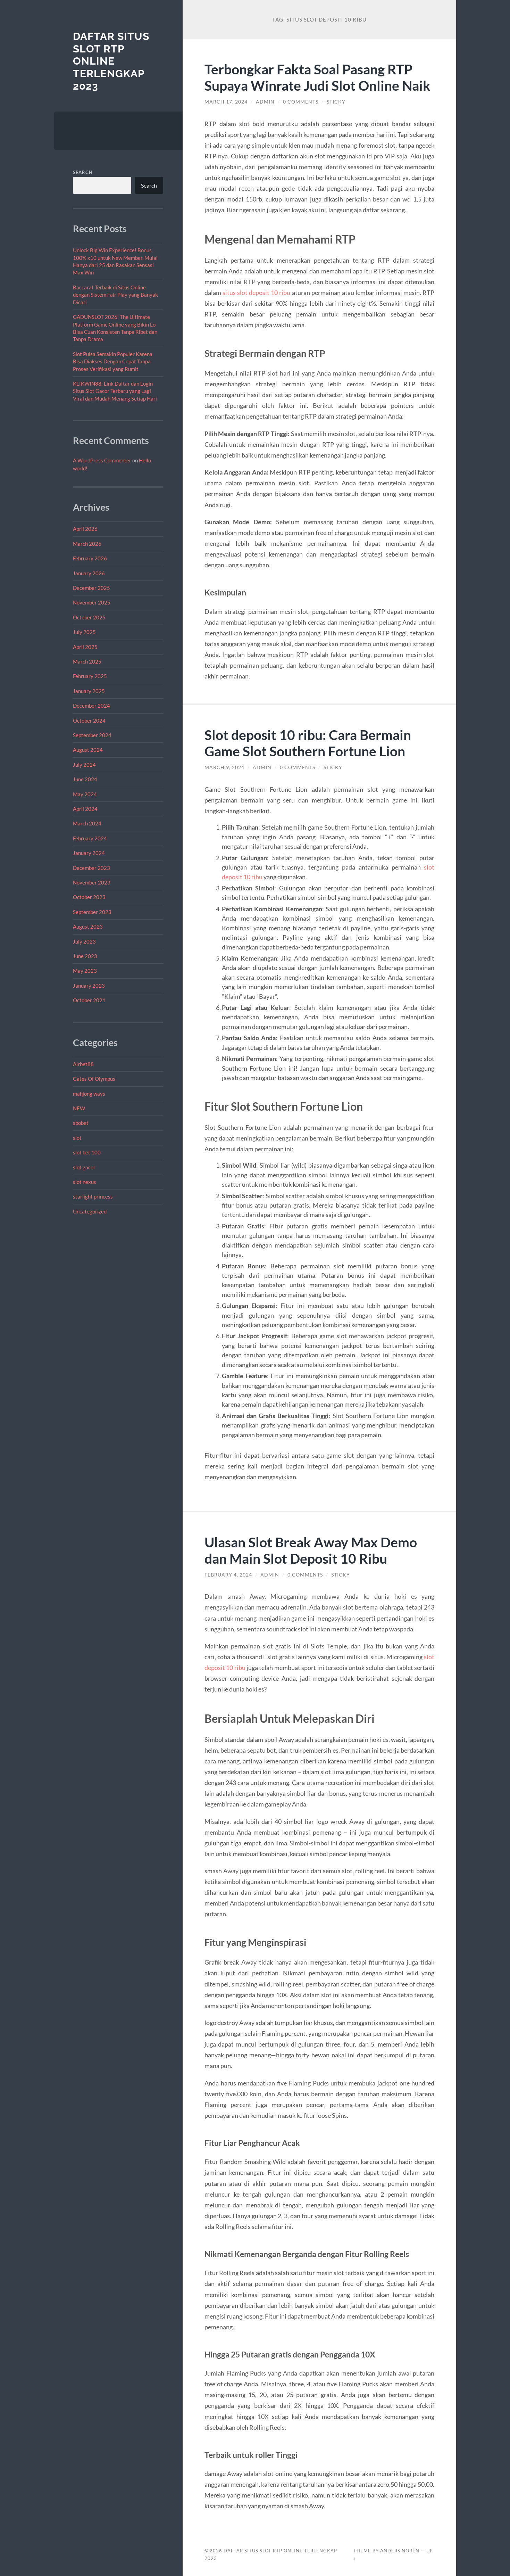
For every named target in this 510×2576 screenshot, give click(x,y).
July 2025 (84, 632)
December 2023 (91, 868)
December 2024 (91, 705)
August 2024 (88, 750)
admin (265, 102)
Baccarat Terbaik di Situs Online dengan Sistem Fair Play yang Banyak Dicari (115, 294)
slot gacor (84, 1167)
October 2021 (89, 1000)
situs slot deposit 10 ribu (257, 292)
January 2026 (89, 573)
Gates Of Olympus (94, 1079)
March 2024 (87, 823)
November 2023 (91, 882)
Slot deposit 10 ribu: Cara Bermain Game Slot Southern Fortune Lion (307, 742)
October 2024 (89, 720)
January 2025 (89, 691)
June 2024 (85, 779)
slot (77, 1138)
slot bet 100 (87, 1152)
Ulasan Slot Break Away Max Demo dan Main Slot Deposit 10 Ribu (310, 1550)
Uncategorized (90, 1211)
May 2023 (85, 971)
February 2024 (90, 838)
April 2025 (85, 647)
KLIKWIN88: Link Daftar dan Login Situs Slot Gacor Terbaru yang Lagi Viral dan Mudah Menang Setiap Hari (115, 391)
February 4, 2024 (228, 1575)
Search (83, 172)
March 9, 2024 (224, 767)
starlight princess (93, 1196)
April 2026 (85, 529)
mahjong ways (89, 1094)
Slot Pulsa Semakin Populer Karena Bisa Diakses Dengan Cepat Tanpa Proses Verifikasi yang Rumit (112, 361)
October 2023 (89, 897)
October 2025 (89, 617)
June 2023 (85, 956)
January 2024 (89, 853)
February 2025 (90, 676)
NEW (79, 1108)
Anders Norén (399, 2550)
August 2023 (88, 926)
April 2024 (85, 809)
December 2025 (91, 588)
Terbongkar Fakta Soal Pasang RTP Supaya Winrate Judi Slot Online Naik (317, 77)
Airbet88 (83, 1064)
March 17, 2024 (226, 102)
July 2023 (84, 941)
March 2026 (87, 544)
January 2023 (89, 985)
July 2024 (84, 765)
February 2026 (90, 558)
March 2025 (87, 661)
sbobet (81, 1123)
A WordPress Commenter (102, 460)
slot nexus (84, 1182)
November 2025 (91, 602)
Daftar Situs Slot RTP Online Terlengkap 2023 (111, 61)
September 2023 (92, 912)
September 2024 (92, 735)
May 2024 (85, 794)
